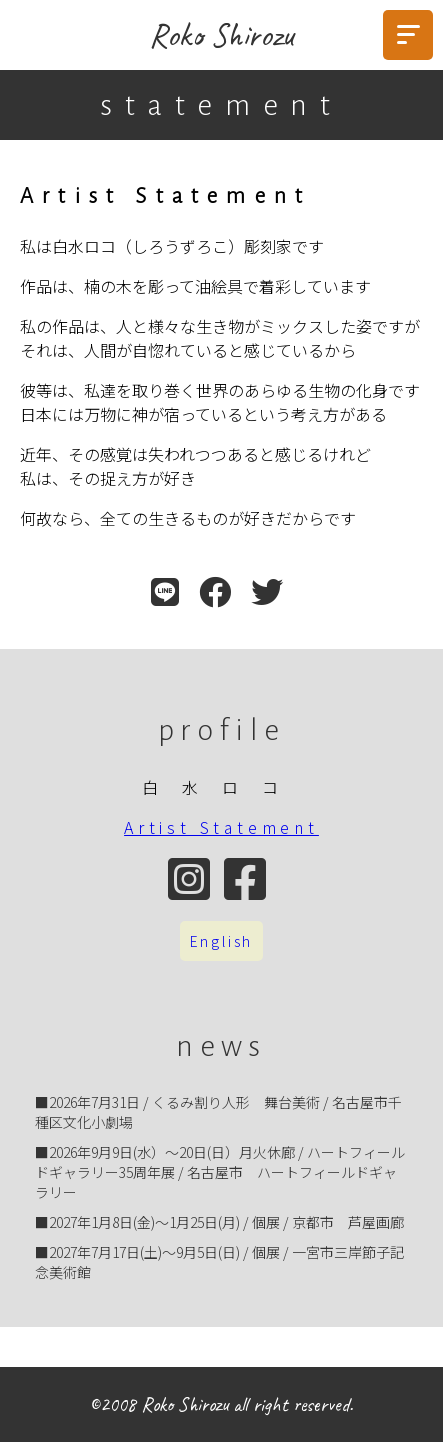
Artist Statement (221, 827)
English (222, 941)
